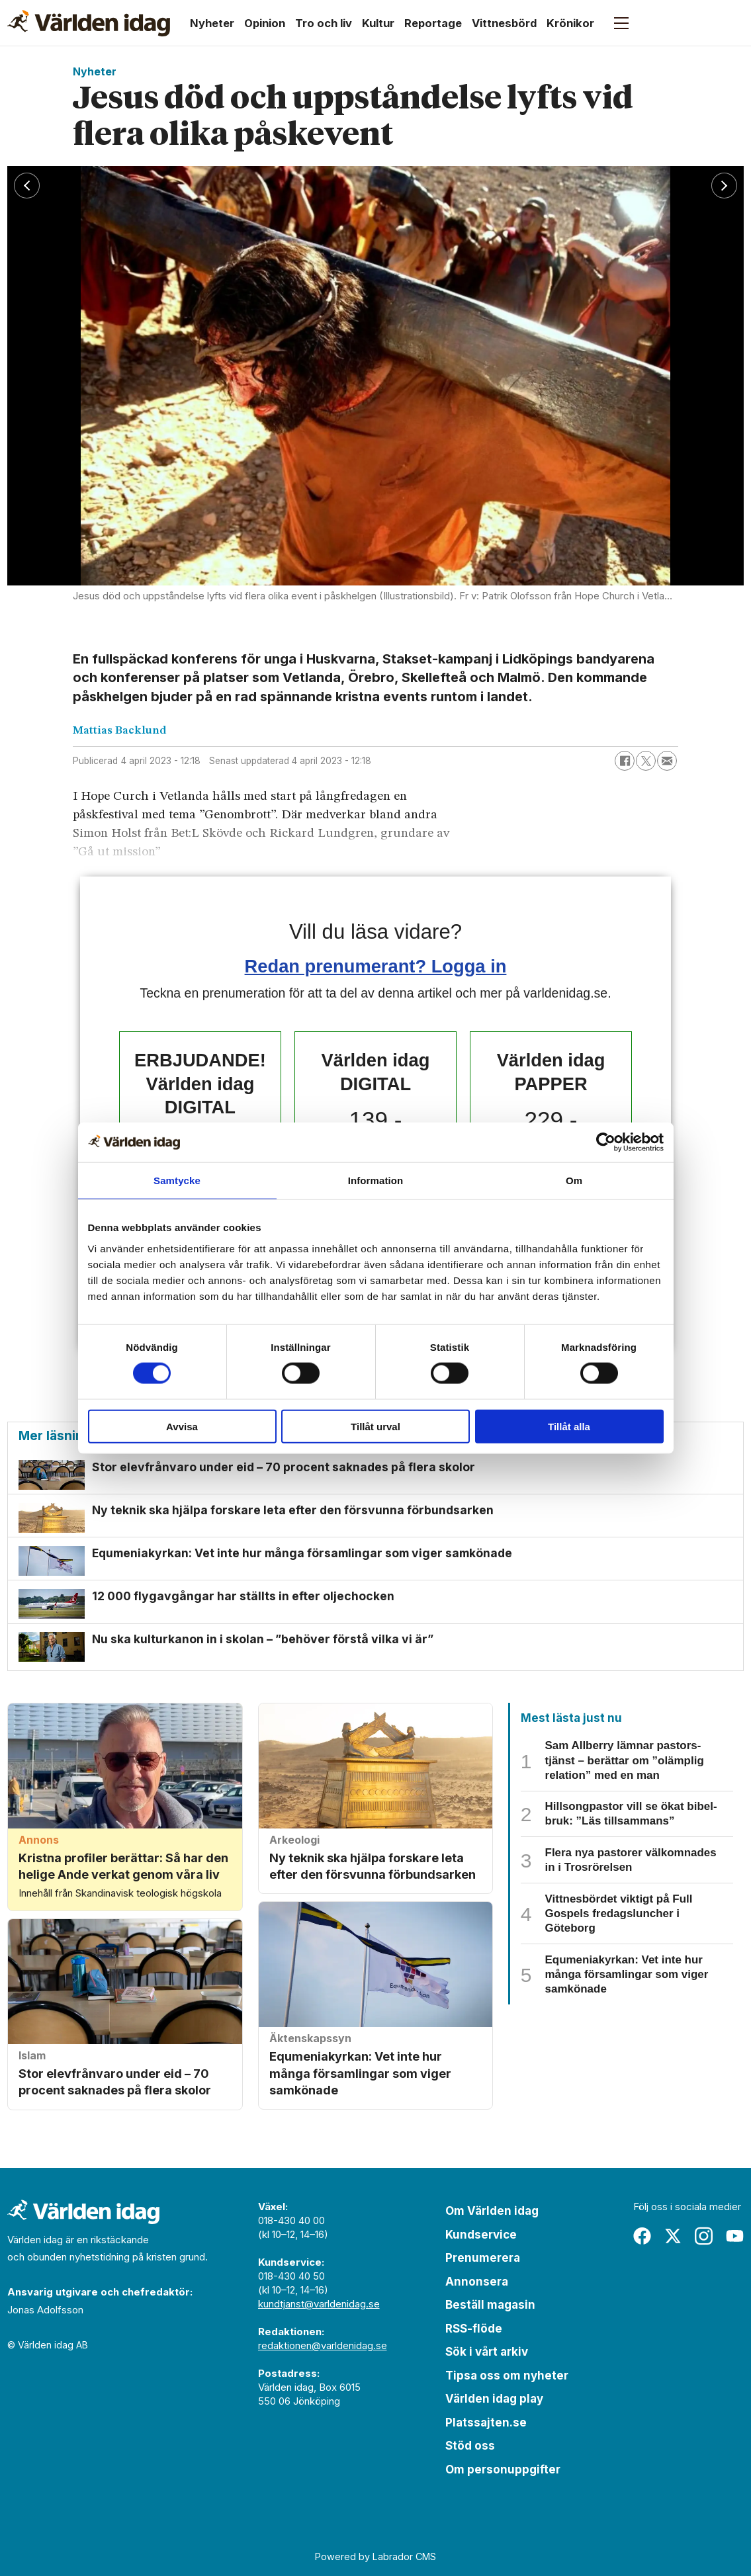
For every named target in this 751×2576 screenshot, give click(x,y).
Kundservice (481, 2234)
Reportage (433, 23)
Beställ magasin (490, 2305)
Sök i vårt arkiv (486, 2352)
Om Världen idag (492, 2211)
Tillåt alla (569, 1426)
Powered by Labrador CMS (375, 2556)
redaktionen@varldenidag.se (322, 2346)
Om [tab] (574, 1180)
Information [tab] (376, 1180)
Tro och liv (323, 23)
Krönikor (570, 23)
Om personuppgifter (502, 2469)
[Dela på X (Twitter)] (646, 761)
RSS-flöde (473, 2328)
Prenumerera (482, 2258)
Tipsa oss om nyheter (506, 2375)
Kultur (378, 23)
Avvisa (182, 1426)
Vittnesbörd (504, 23)
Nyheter (212, 23)
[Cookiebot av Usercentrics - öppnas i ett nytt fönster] (606, 1142)
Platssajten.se (486, 2422)
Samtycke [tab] (177, 1180)
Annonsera (476, 2281)
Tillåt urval (375, 1426)
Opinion (264, 23)
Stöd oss (470, 2446)
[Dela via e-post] (667, 761)
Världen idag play (494, 2399)
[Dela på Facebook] (625, 761)
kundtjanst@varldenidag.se (319, 2304)
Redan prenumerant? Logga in (376, 966)
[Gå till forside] (88, 23)
